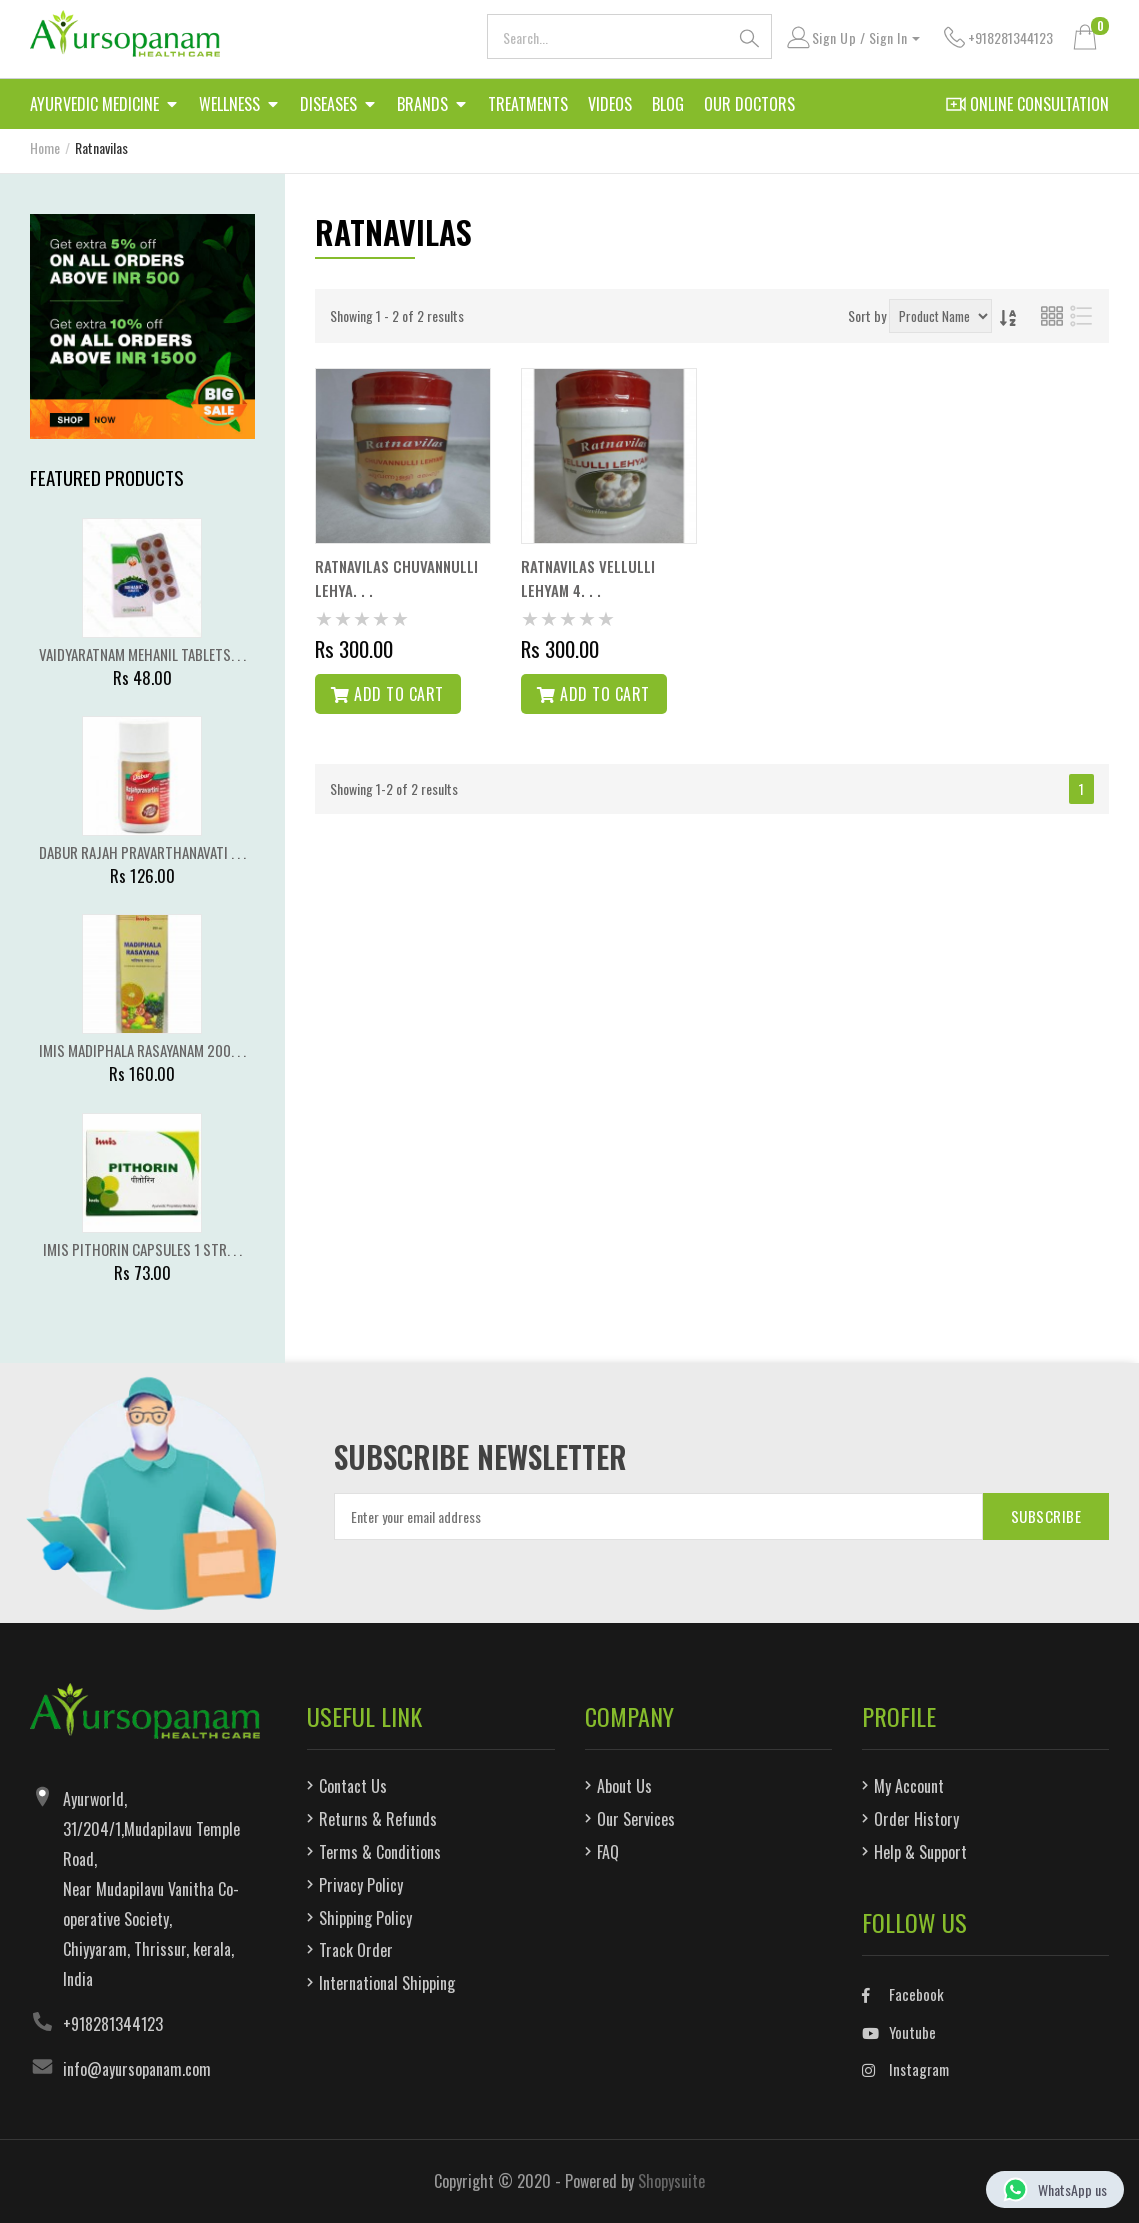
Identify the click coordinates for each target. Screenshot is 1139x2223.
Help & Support (920, 1852)
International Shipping (387, 1983)
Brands (432, 107)
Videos (610, 104)
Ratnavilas (101, 147)
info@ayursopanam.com (137, 2069)
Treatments (528, 104)
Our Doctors (749, 104)
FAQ (608, 1852)
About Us (624, 1786)
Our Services (636, 1819)
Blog (668, 104)
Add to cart (387, 694)
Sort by (867, 316)
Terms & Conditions (380, 1852)
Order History (916, 1819)
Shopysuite (671, 2181)
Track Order (356, 1950)
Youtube (899, 2032)
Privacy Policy (361, 1885)
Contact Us (353, 1786)
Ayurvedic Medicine (104, 107)
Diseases (338, 107)
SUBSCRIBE (1046, 1516)
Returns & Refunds (378, 1819)
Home (45, 147)
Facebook (903, 1994)
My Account (909, 1786)
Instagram (905, 2069)
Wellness (239, 107)
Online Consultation (1027, 104)
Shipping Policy (365, 1918)
